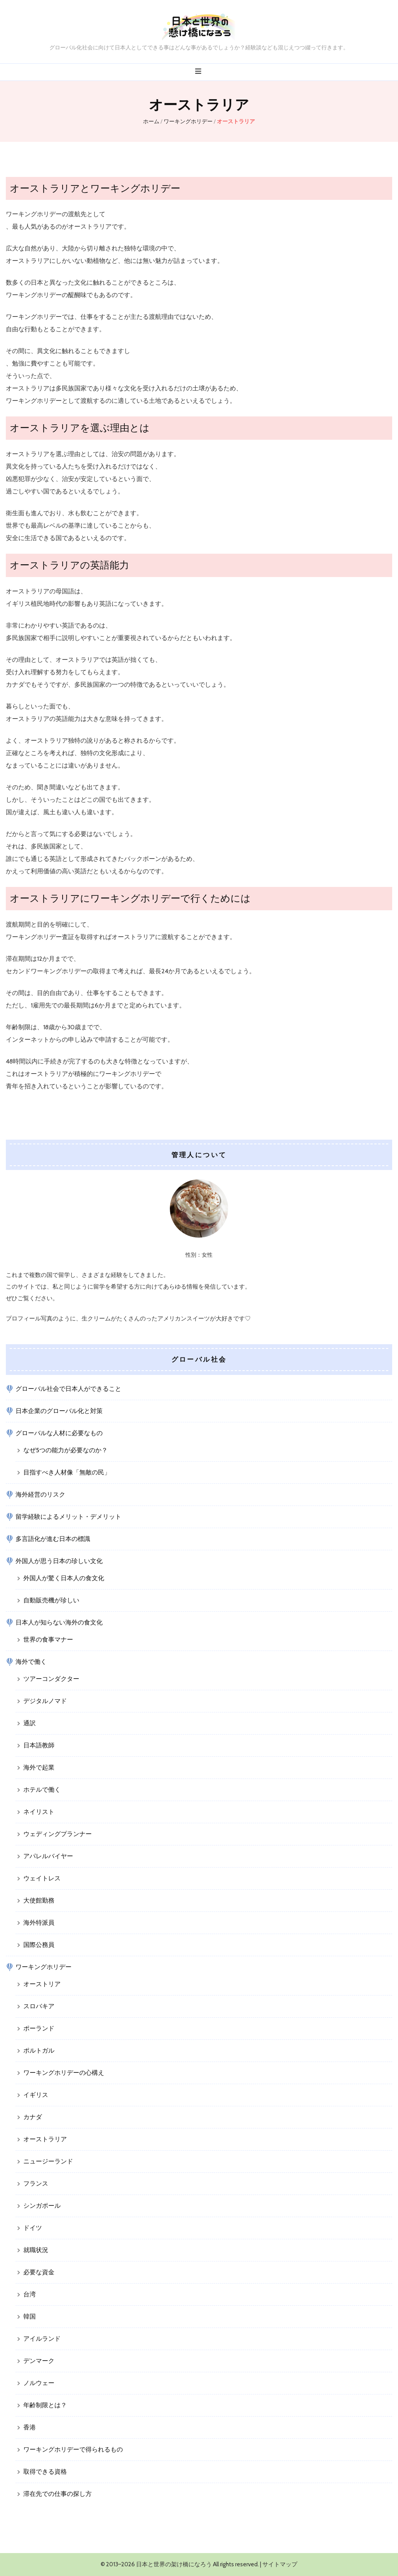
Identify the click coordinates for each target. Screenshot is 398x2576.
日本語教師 (38, 1745)
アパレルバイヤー (48, 1856)
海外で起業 (38, 1767)
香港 (29, 2427)
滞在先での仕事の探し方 (57, 2493)
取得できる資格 (45, 2471)
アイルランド (42, 2338)
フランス (35, 2183)
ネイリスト (38, 1811)
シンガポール (42, 2205)
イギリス (35, 2095)
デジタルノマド (45, 1701)
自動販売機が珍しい (51, 1600)
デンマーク (38, 2360)
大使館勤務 (38, 1900)
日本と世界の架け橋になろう (174, 2564)
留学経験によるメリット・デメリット (68, 1516)
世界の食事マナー (48, 1639)
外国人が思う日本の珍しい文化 (59, 1561)
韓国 (29, 2316)
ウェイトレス (42, 1878)
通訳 (29, 1723)
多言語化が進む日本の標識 (53, 1538)
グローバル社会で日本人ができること (68, 1388)
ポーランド (38, 2028)
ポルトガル (38, 2050)
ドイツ (32, 2227)
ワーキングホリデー (44, 1967)
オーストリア (42, 1984)
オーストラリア (45, 2139)
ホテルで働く (42, 1789)
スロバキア (38, 2006)
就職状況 (35, 2250)
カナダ (32, 2117)
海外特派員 (38, 1922)
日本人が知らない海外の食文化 (59, 1622)
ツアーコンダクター (51, 1678)
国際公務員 (38, 1944)
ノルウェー (38, 2383)
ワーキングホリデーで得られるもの (73, 2449)
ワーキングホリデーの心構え (63, 2072)
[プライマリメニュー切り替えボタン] (199, 71)
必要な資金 (38, 2272)
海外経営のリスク (40, 1494)
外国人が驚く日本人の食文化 (63, 1578)
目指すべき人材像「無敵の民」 (66, 1472)
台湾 (29, 2294)
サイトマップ (279, 2564)
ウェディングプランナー (57, 1834)
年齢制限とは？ (45, 2405)
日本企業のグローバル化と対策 (59, 1411)
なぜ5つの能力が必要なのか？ (65, 1450)
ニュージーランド (48, 2161)
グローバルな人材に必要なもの (59, 1433)
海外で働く (31, 1661)
